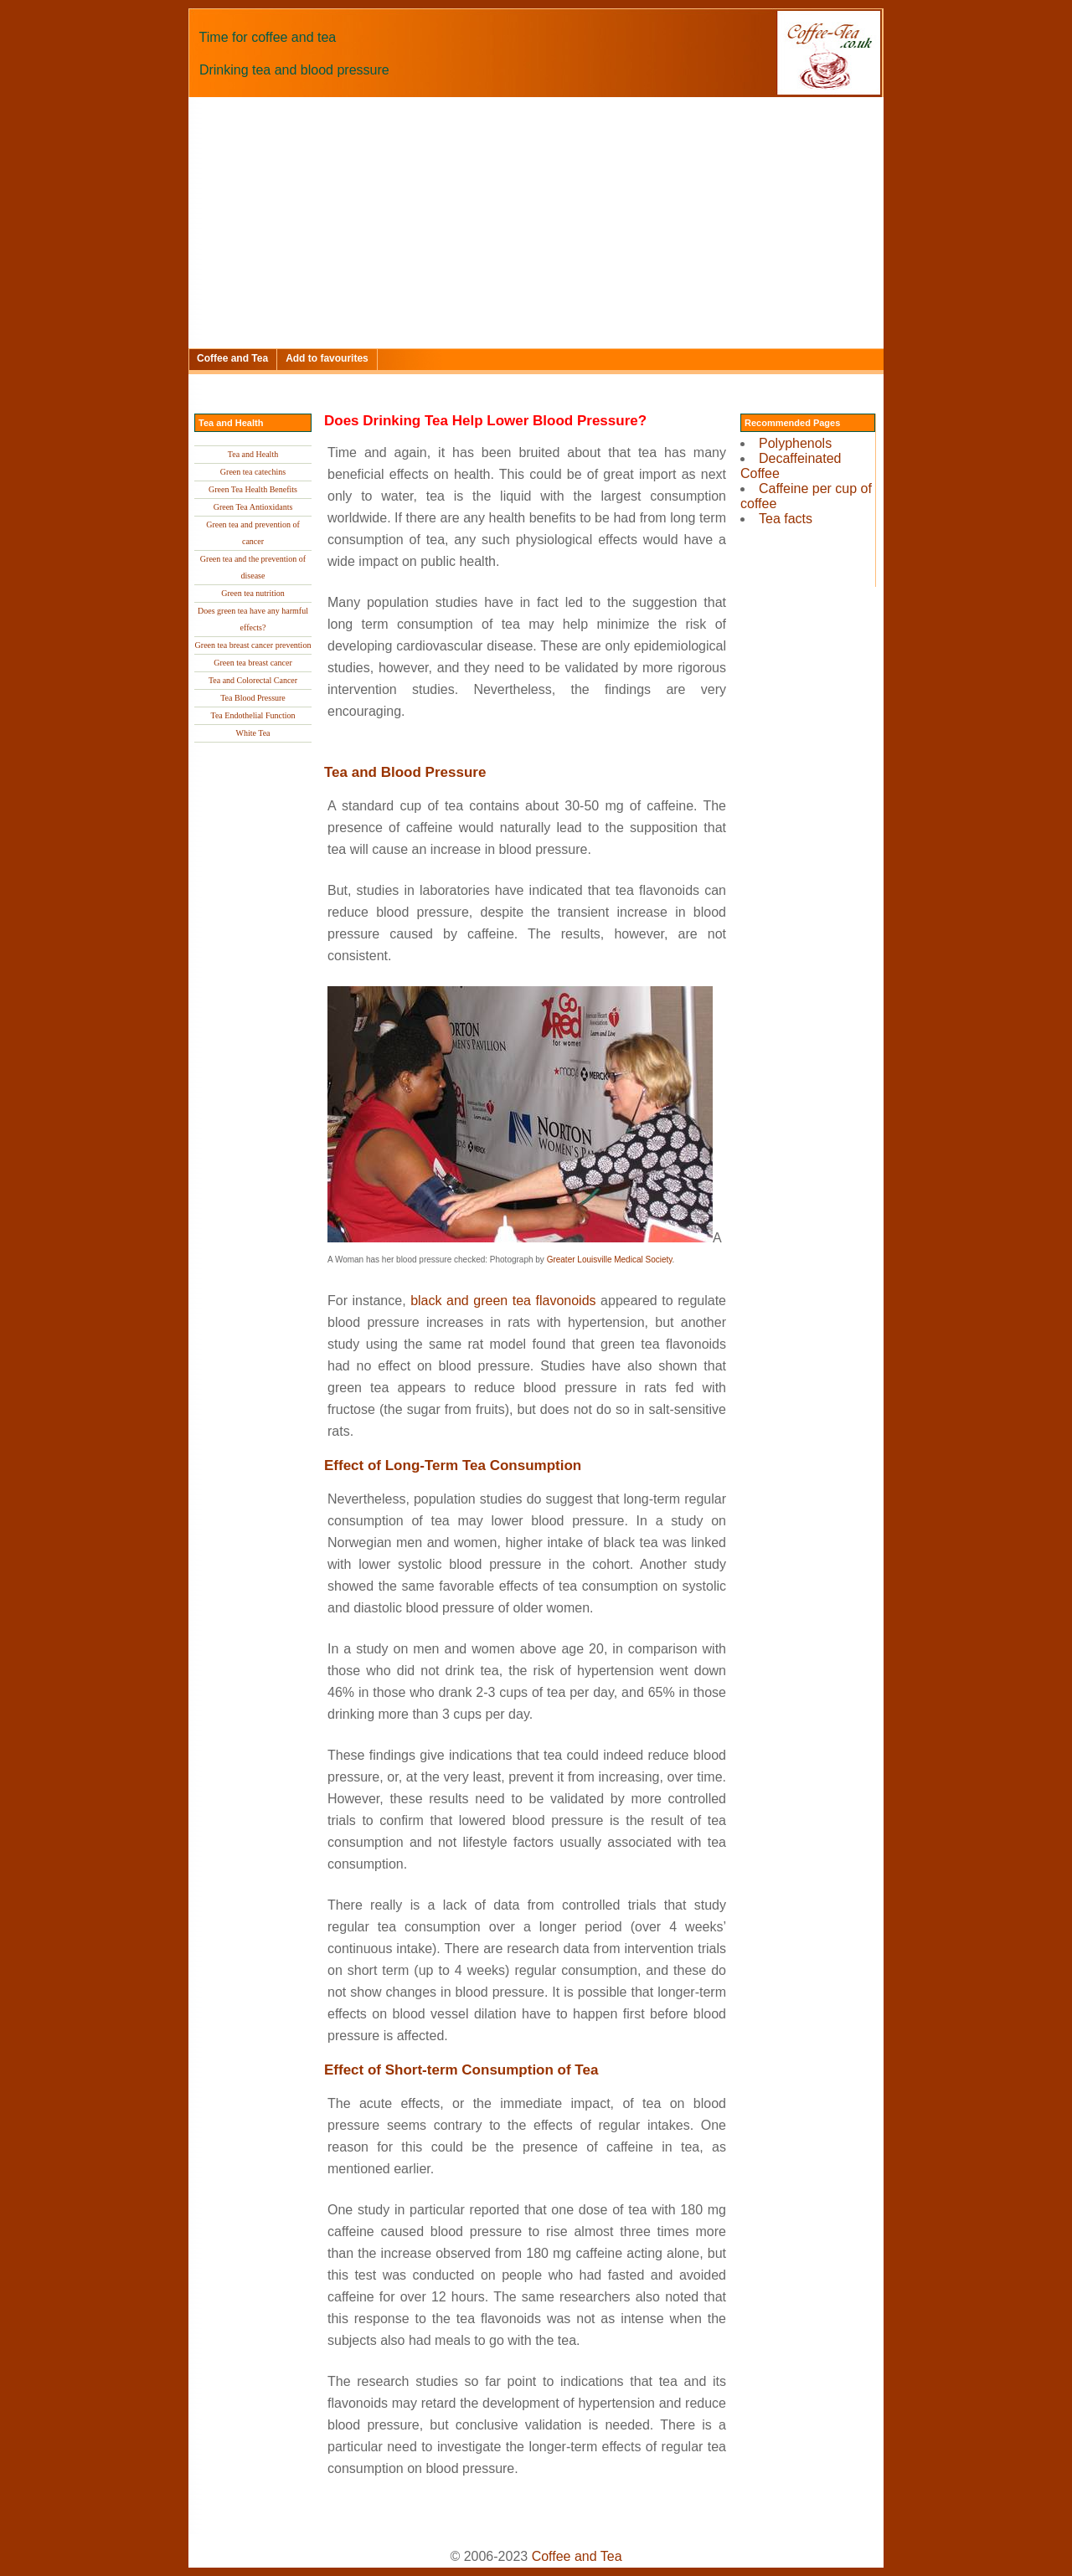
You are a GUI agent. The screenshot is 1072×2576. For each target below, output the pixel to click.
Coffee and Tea (232, 358)
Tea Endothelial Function (253, 715)
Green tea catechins (253, 471)
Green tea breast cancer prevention (253, 645)
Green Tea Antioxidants (253, 507)
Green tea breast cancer (253, 662)
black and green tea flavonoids (502, 1300)
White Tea (252, 733)
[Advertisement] (536, 222)
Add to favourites (327, 358)
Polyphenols (795, 443)
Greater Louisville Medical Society (610, 1259)
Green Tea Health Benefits (253, 489)
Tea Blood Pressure (253, 697)
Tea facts (785, 519)
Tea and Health (253, 454)
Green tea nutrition (253, 593)
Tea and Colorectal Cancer (253, 680)
